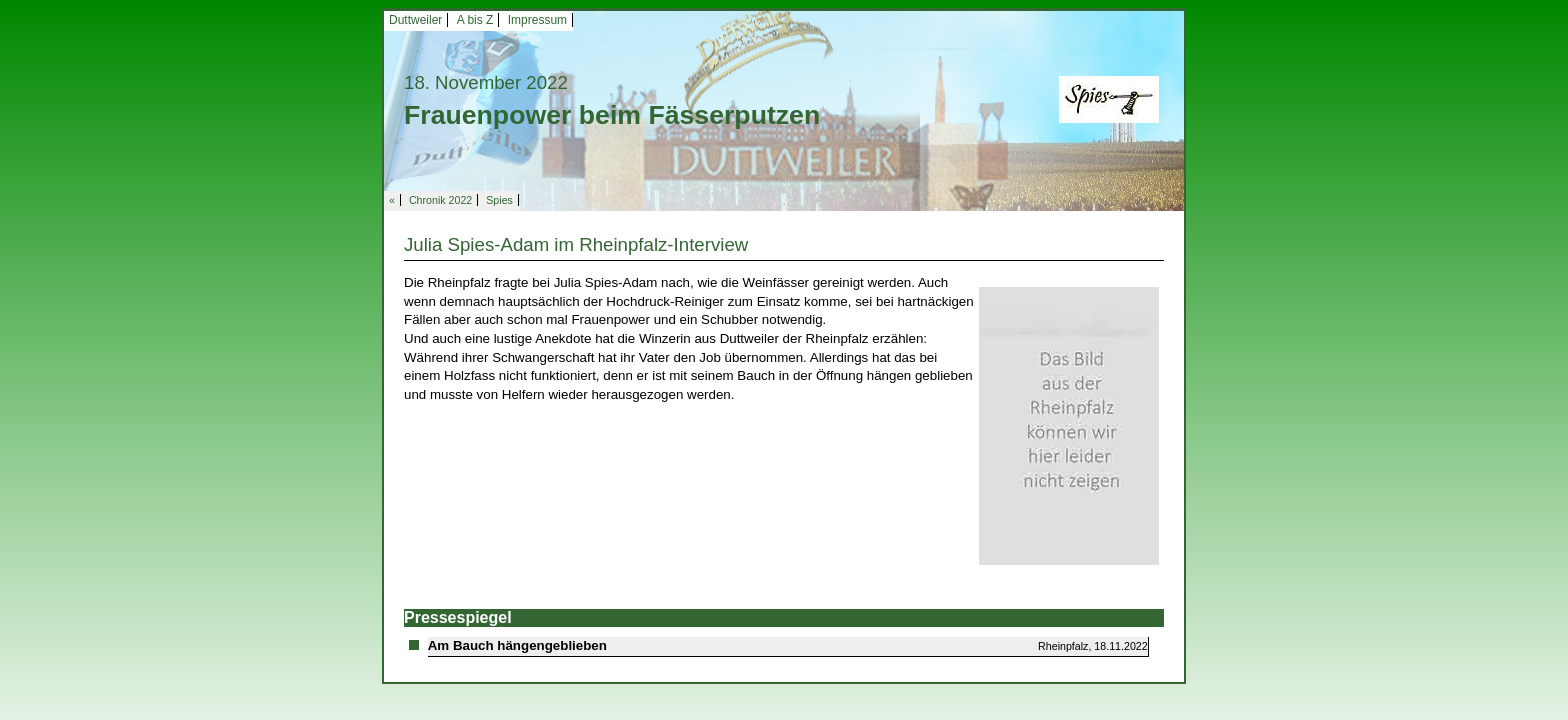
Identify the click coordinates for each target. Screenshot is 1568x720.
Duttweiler (415, 20)
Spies (499, 200)
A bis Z (475, 20)
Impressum (537, 20)
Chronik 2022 (440, 200)
